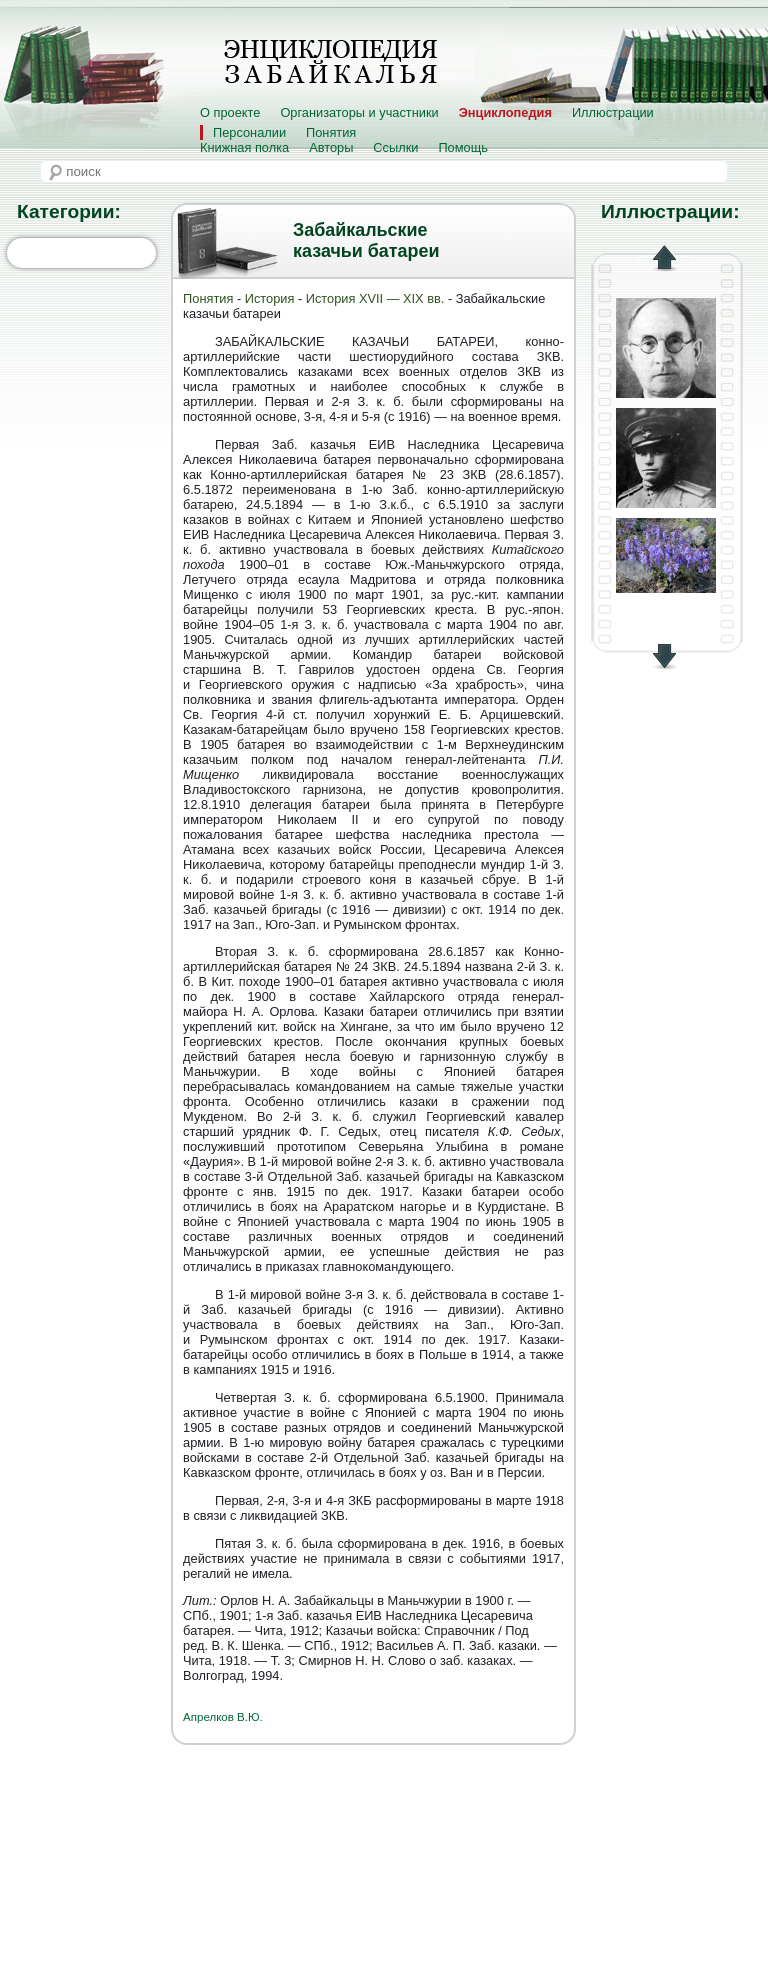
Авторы (331, 147)
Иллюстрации (613, 112)
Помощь (462, 147)
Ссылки (395, 147)
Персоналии (249, 132)
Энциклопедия (505, 112)
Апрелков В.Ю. (223, 1717)
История (270, 298)
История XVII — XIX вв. (377, 298)
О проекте (230, 112)
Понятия (331, 132)
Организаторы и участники (359, 112)
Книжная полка (244, 147)
